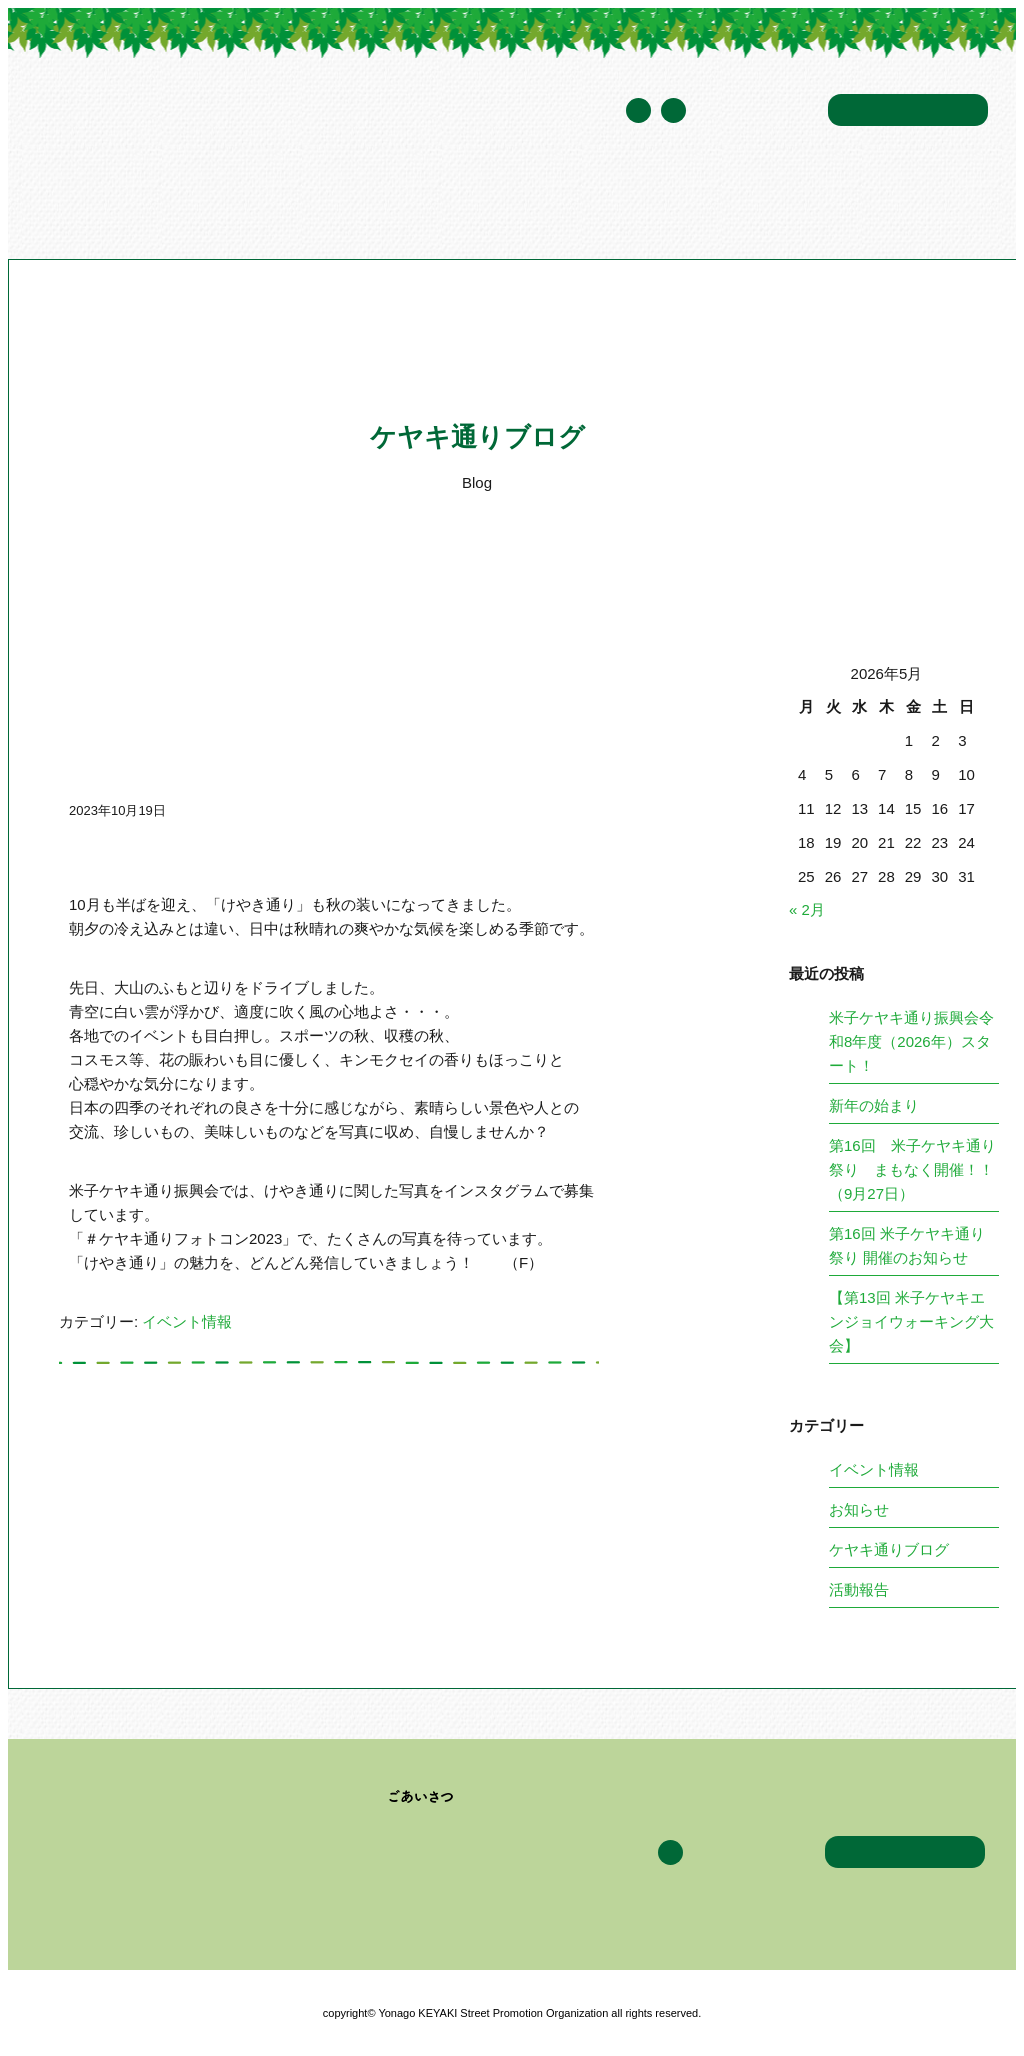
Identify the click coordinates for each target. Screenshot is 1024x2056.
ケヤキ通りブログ (699, 204)
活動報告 (859, 1589)
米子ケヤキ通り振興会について (264, 204)
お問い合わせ (908, 110)
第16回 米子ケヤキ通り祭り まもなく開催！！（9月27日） (912, 1169)
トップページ (102, 204)
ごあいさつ (421, 1797)
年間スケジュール (757, 111)
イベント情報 (582, 204)
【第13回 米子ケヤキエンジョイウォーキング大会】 (911, 1321)
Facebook (673, 110)
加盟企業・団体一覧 (453, 204)
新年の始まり (874, 1105)
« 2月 (807, 909)
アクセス (801, 204)
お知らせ (859, 1509)
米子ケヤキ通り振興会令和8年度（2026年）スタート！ (911, 1041)
